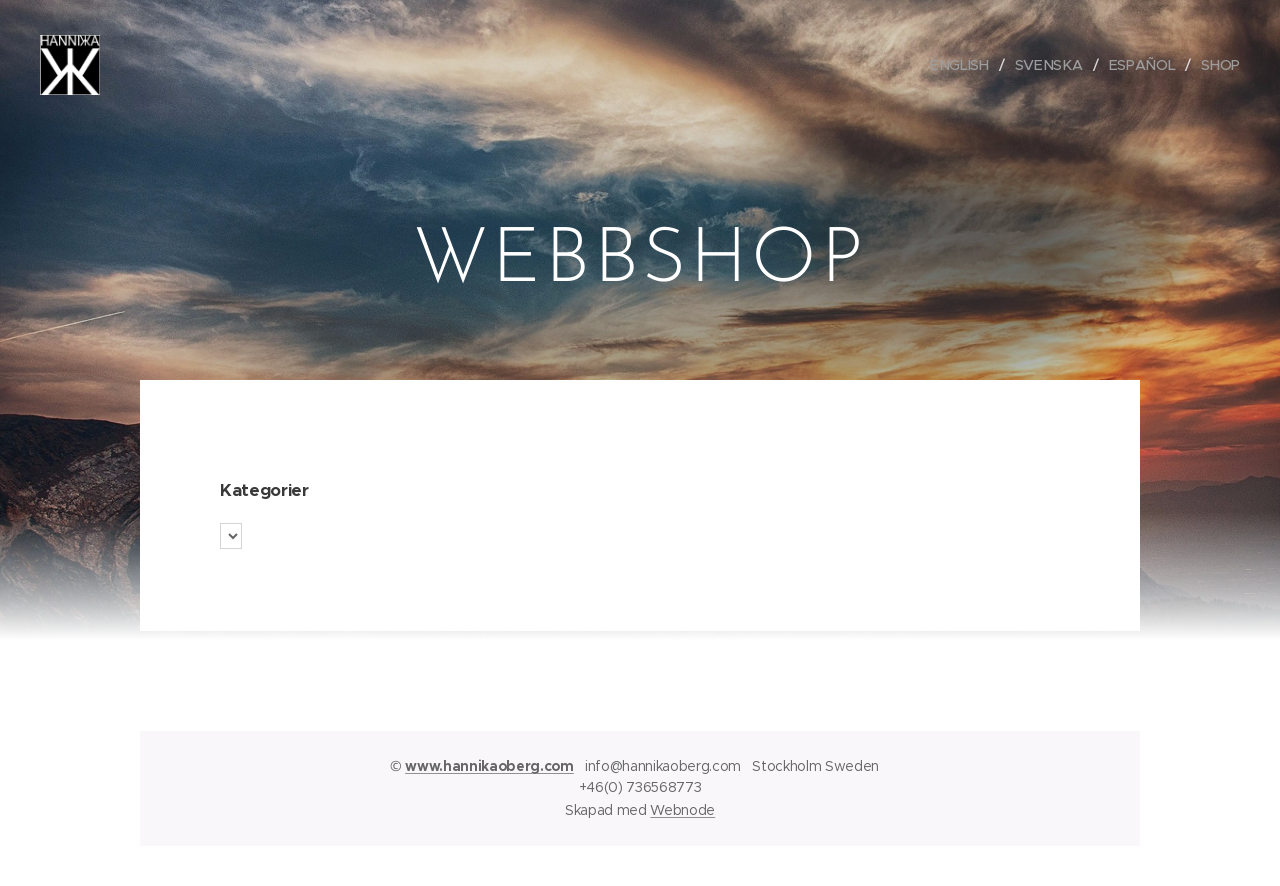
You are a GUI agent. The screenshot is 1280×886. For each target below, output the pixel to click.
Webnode (682, 810)
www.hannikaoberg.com (489, 766)
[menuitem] (964, 65)
